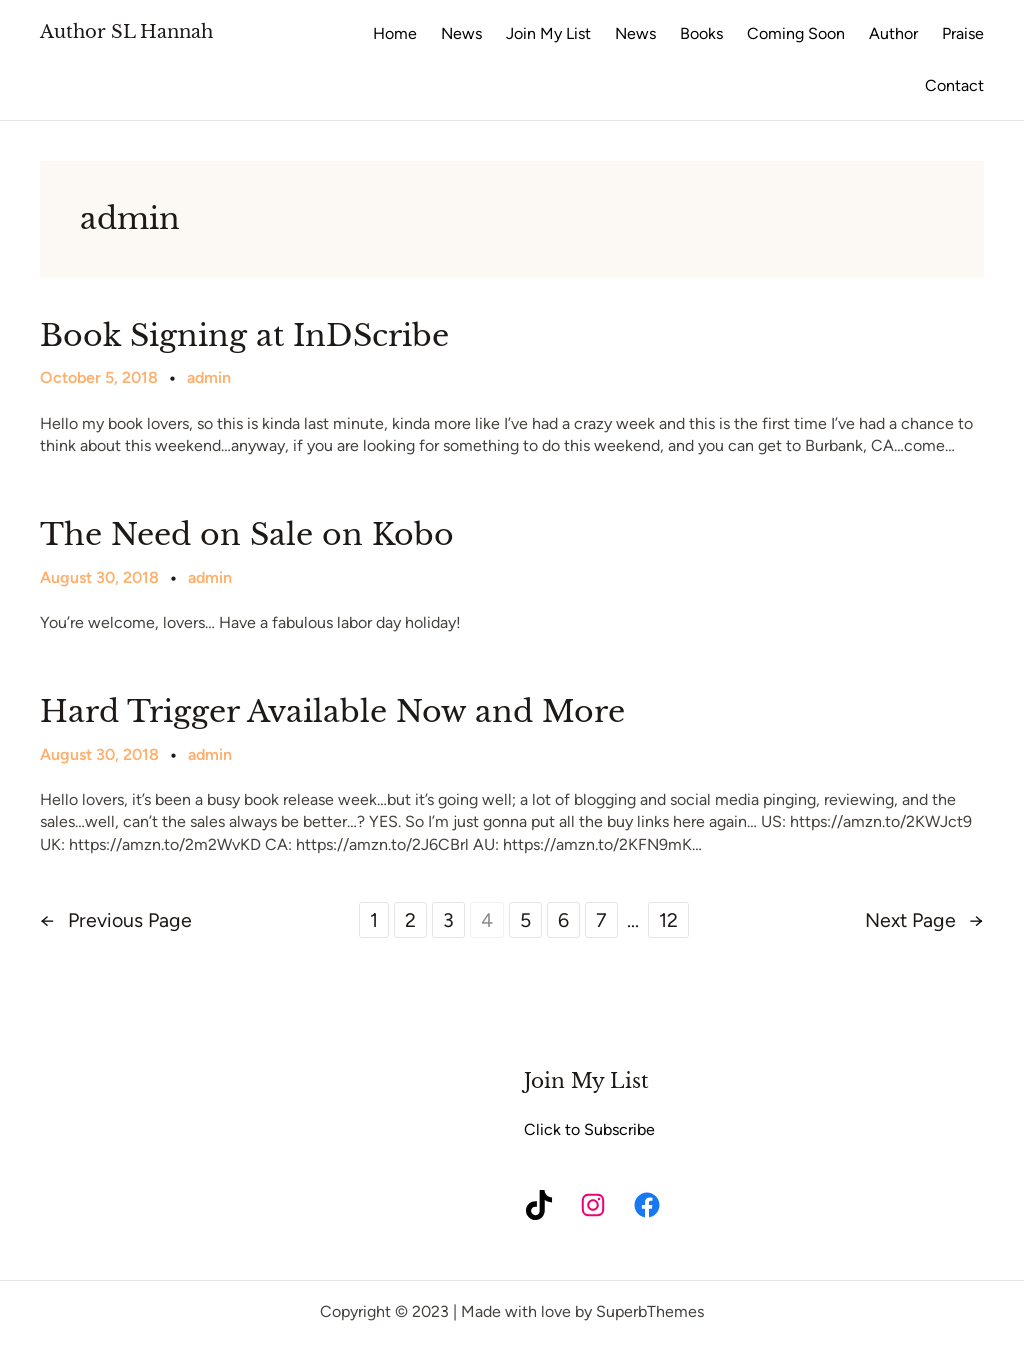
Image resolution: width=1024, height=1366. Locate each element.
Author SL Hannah (126, 32)
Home (395, 33)
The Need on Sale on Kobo (247, 535)
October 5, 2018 (99, 377)
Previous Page (116, 920)
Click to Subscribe (589, 1129)
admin (209, 377)
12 (668, 920)
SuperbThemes (650, 1311)
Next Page (924, 920)
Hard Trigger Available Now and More (332, 712)
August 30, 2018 (99, 577)
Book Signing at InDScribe (244, 336)
